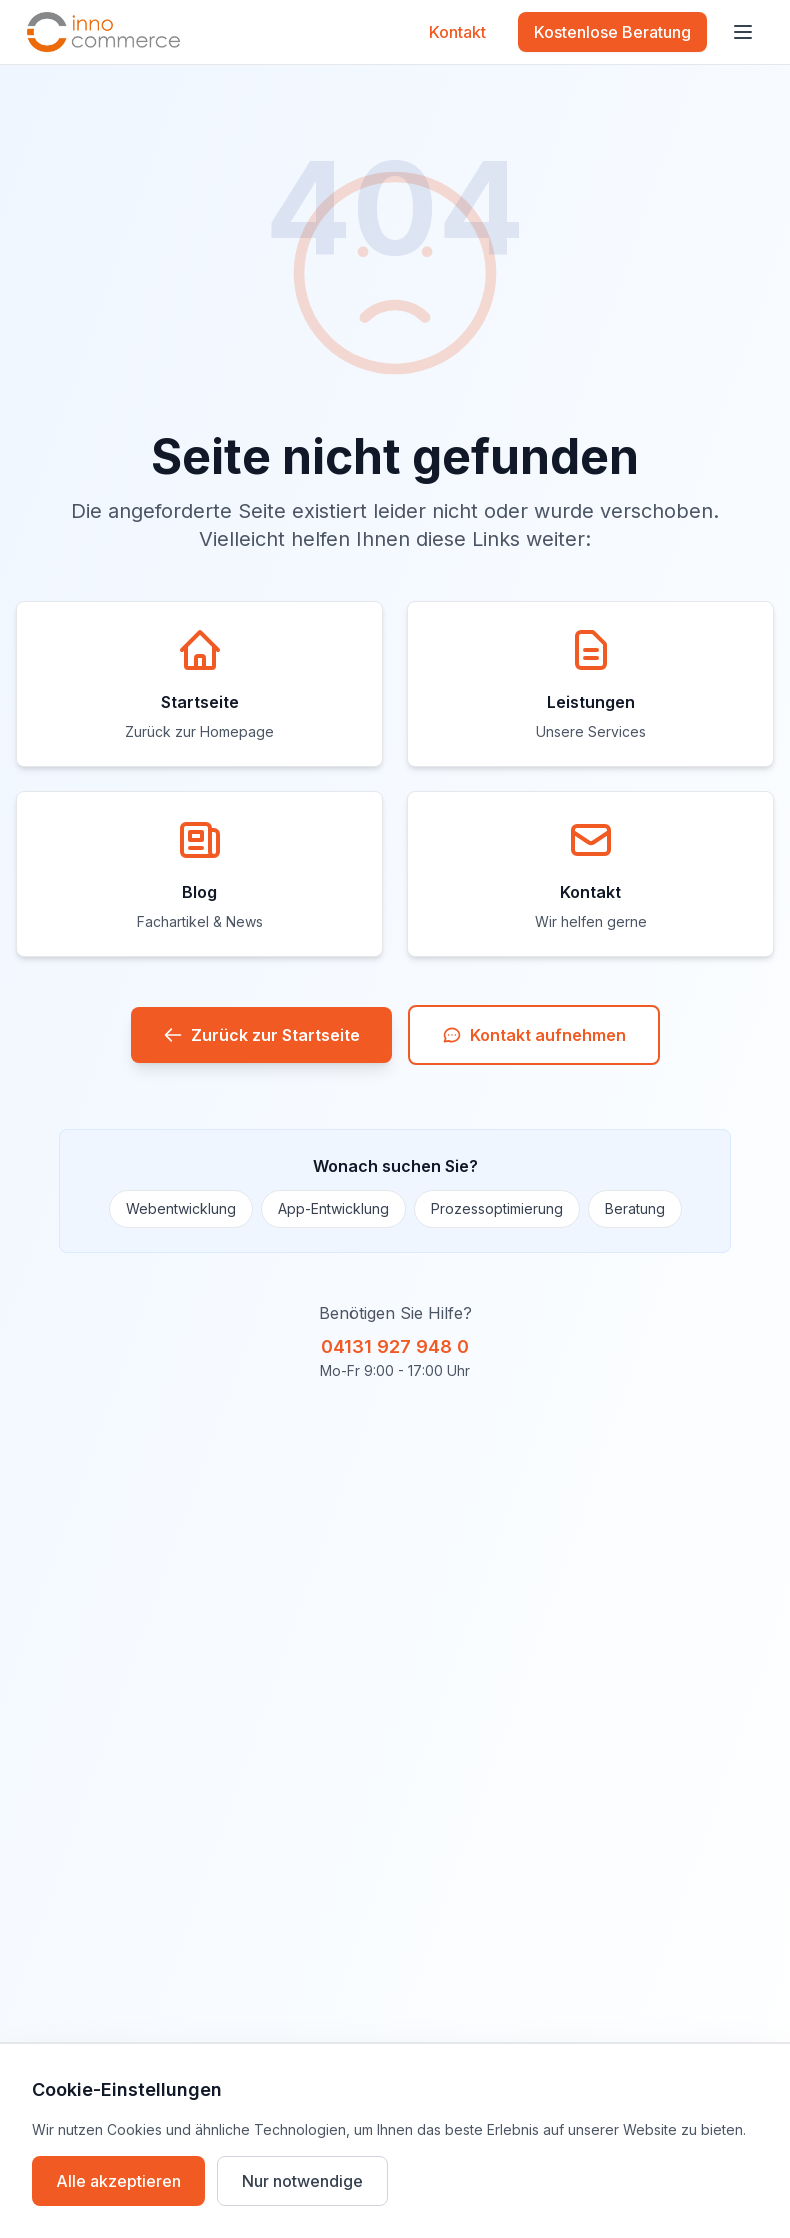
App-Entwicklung (333, 1208)
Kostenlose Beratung (612, 32)
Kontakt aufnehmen (534, 1035)
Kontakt (457, 32)
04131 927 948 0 (395, 1346)
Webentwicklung (181, 1208)
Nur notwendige (302, 2181)
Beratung (635, 1208)
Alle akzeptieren (118, 2181)
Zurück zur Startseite (261, 1035)
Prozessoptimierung (497, 1208)
